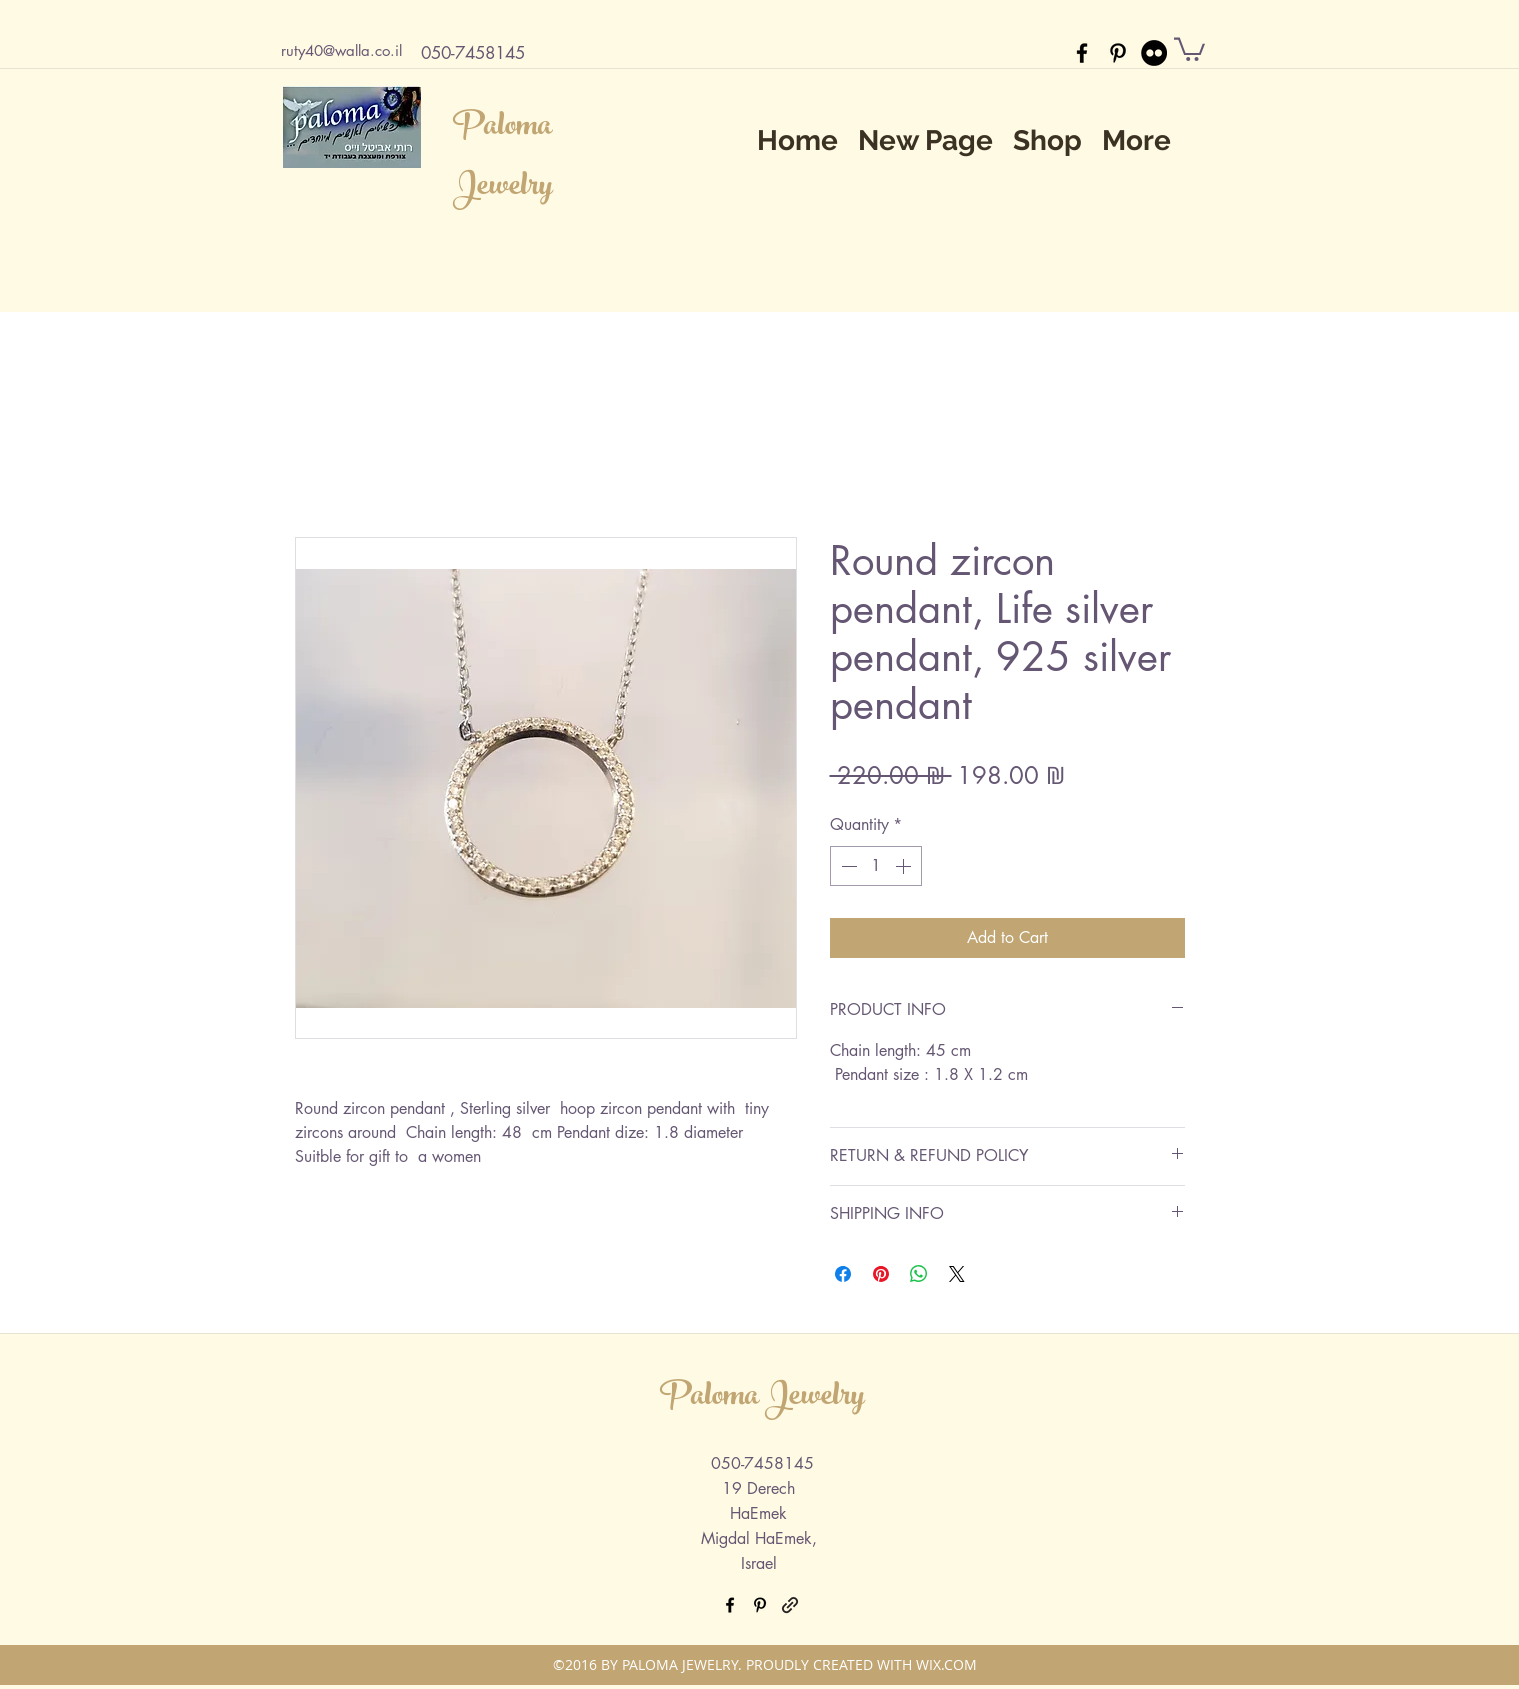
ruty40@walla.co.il (341, 50)
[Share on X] (957, 1274)
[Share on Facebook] (843, 1274)
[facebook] (1082, 53)
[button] (1189, 48)
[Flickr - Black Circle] (1154, 53)
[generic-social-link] (790, 1605)
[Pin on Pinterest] (881, 1274)
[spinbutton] (876, 866)
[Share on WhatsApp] (919, 1274)
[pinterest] (1118, 53)
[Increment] (905, 866)
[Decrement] (847, 866)
